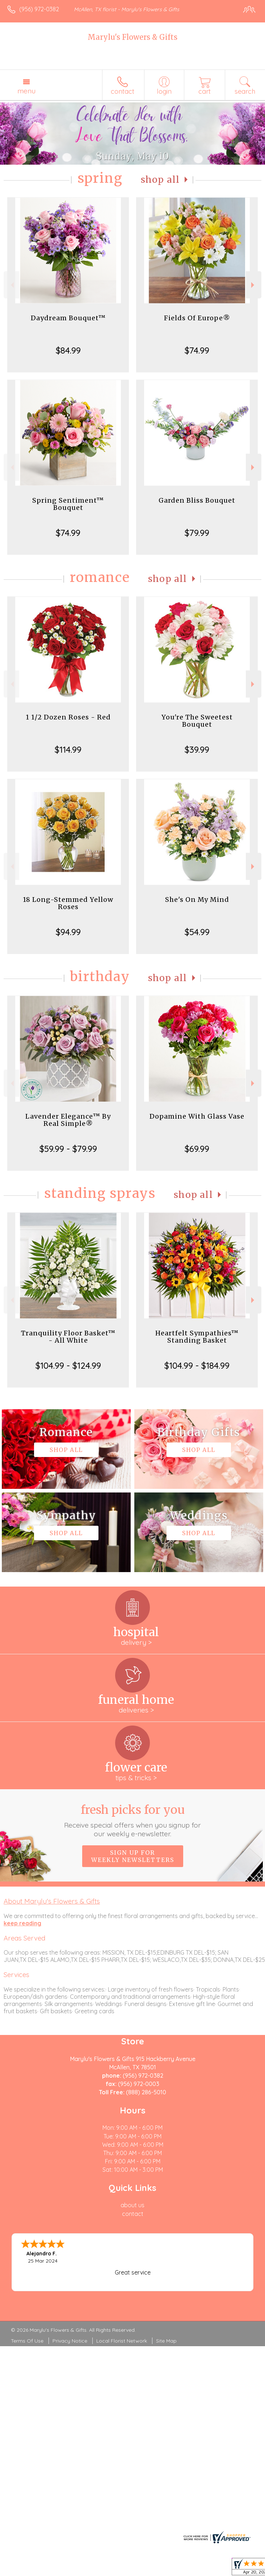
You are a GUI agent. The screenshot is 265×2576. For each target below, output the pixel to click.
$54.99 (197, 931)
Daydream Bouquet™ (68, 318)
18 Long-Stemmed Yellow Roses (68, 903)
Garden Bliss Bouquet (197, 500)
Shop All (160, 179)
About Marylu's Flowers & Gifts (52, 1901)
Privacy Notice (69, 2341)
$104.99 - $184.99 (197, 1365)
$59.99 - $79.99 (68, 1148)
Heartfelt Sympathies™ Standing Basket (197, 1336)
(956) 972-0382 (39, 9)
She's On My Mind (197, 899)
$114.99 (68, 749)
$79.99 (197, 532)
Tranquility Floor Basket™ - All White (68, 1336)
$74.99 (197, 350)
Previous (11, 285)
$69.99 (197, 1148)
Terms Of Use (27, 2341)
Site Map (166, 2341)
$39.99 (197, 749)
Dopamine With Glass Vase (197, 1116)
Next (253, 285)
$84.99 (68, 350)
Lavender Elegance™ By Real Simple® (68, 1120)
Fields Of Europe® (197, 318)
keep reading (22, 1923)
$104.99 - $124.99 (68, 1365)
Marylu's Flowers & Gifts (132, 37)
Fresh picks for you (132, 1820)
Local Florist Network (121, 2341)
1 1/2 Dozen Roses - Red (68, 717)
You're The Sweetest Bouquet (197, 721)
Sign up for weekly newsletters (132, 1856)
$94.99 (68, 931)
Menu (26, 90)
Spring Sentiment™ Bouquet (68, 504)
